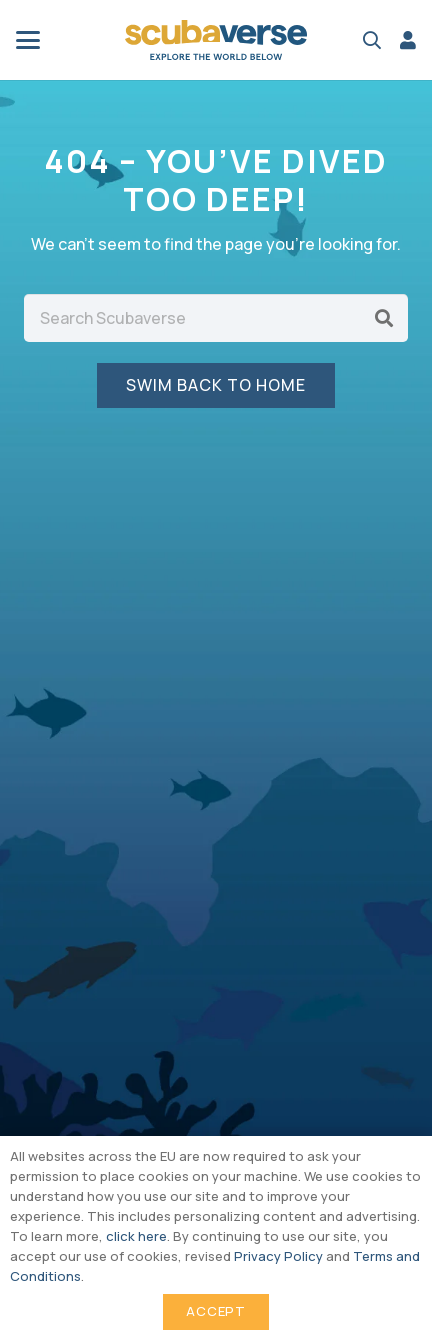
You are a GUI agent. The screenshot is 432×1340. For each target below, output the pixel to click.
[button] (28, 40)
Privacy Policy (278, 1256)
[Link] (408, 40)
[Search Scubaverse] (216, 318)
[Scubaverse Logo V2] (216, 40)
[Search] (384, 318)
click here (136, 1236)
